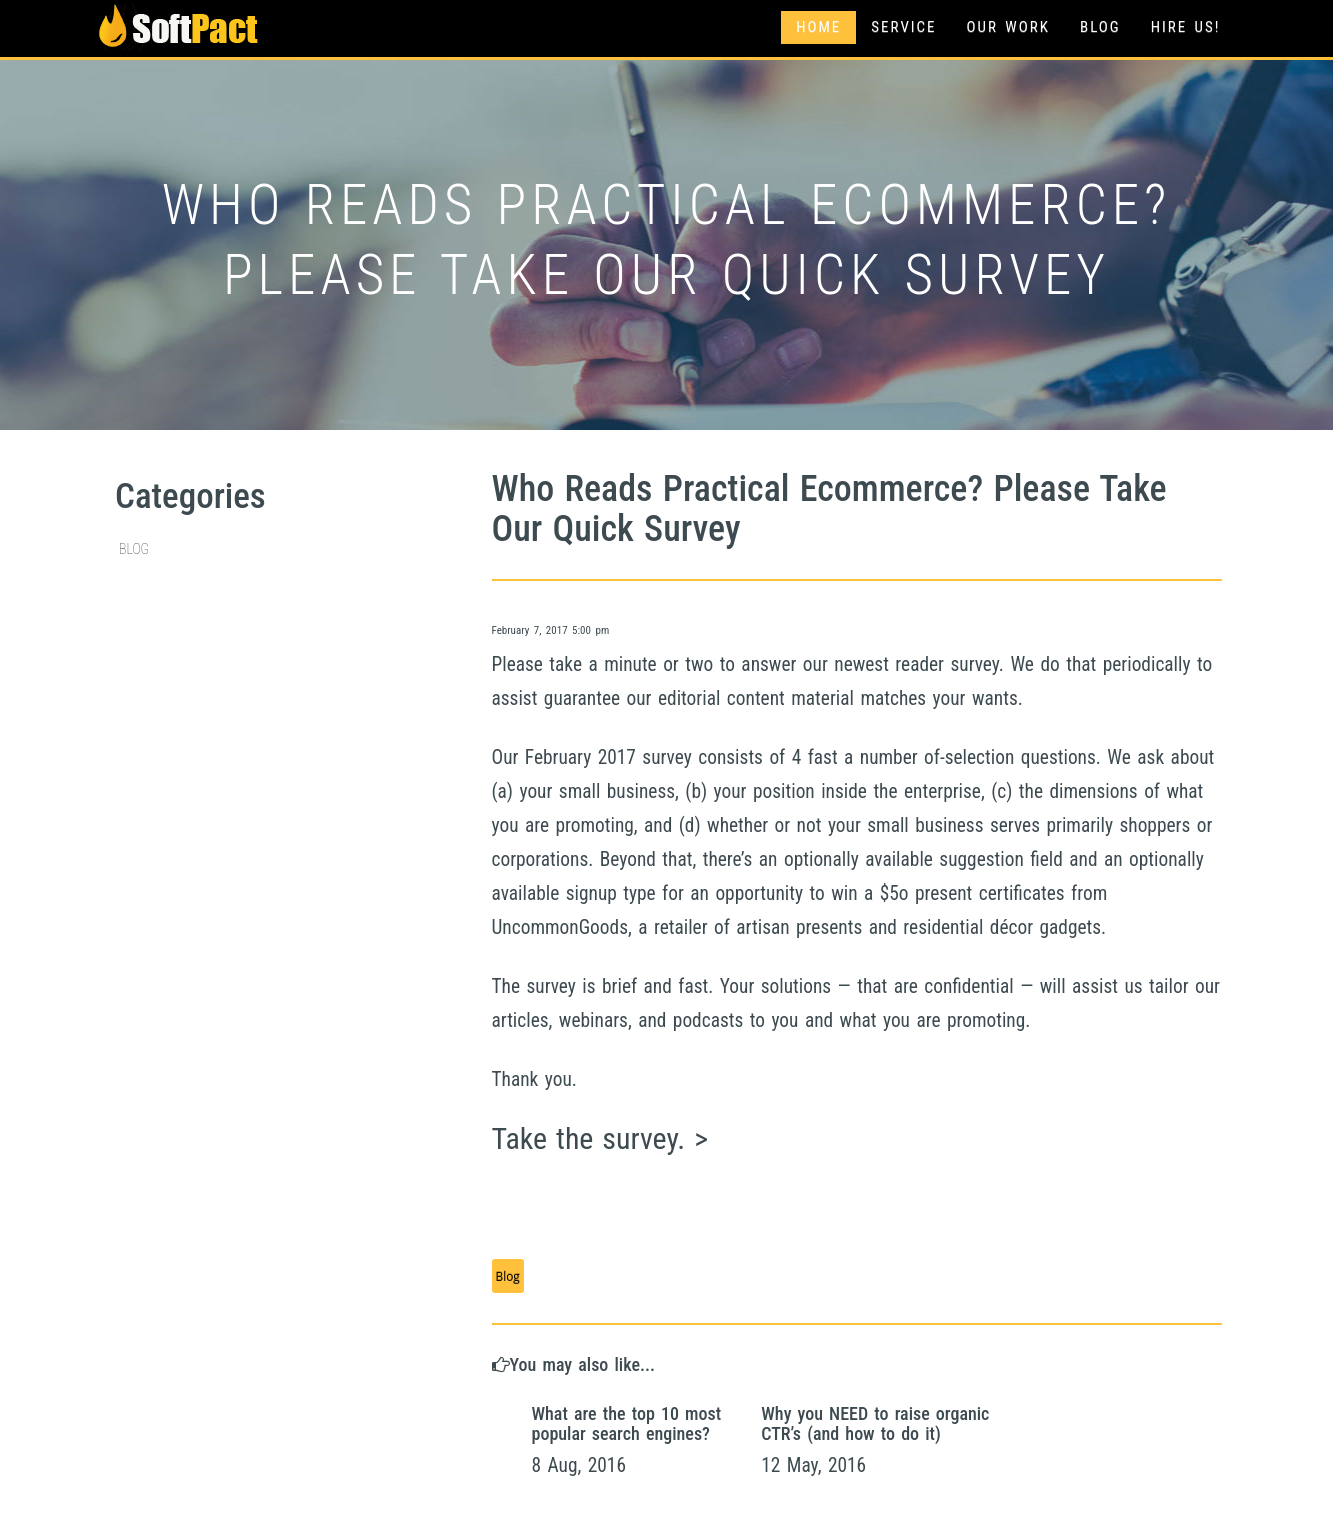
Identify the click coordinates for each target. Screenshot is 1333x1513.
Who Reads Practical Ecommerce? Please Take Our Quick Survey (829, 509)
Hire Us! (1186, 27)
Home (818, 27)
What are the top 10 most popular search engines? (627, 1423)
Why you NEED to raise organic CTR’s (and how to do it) (875, 1423)
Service (903, 27)
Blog (1100, 27)
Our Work (1008, 27)
